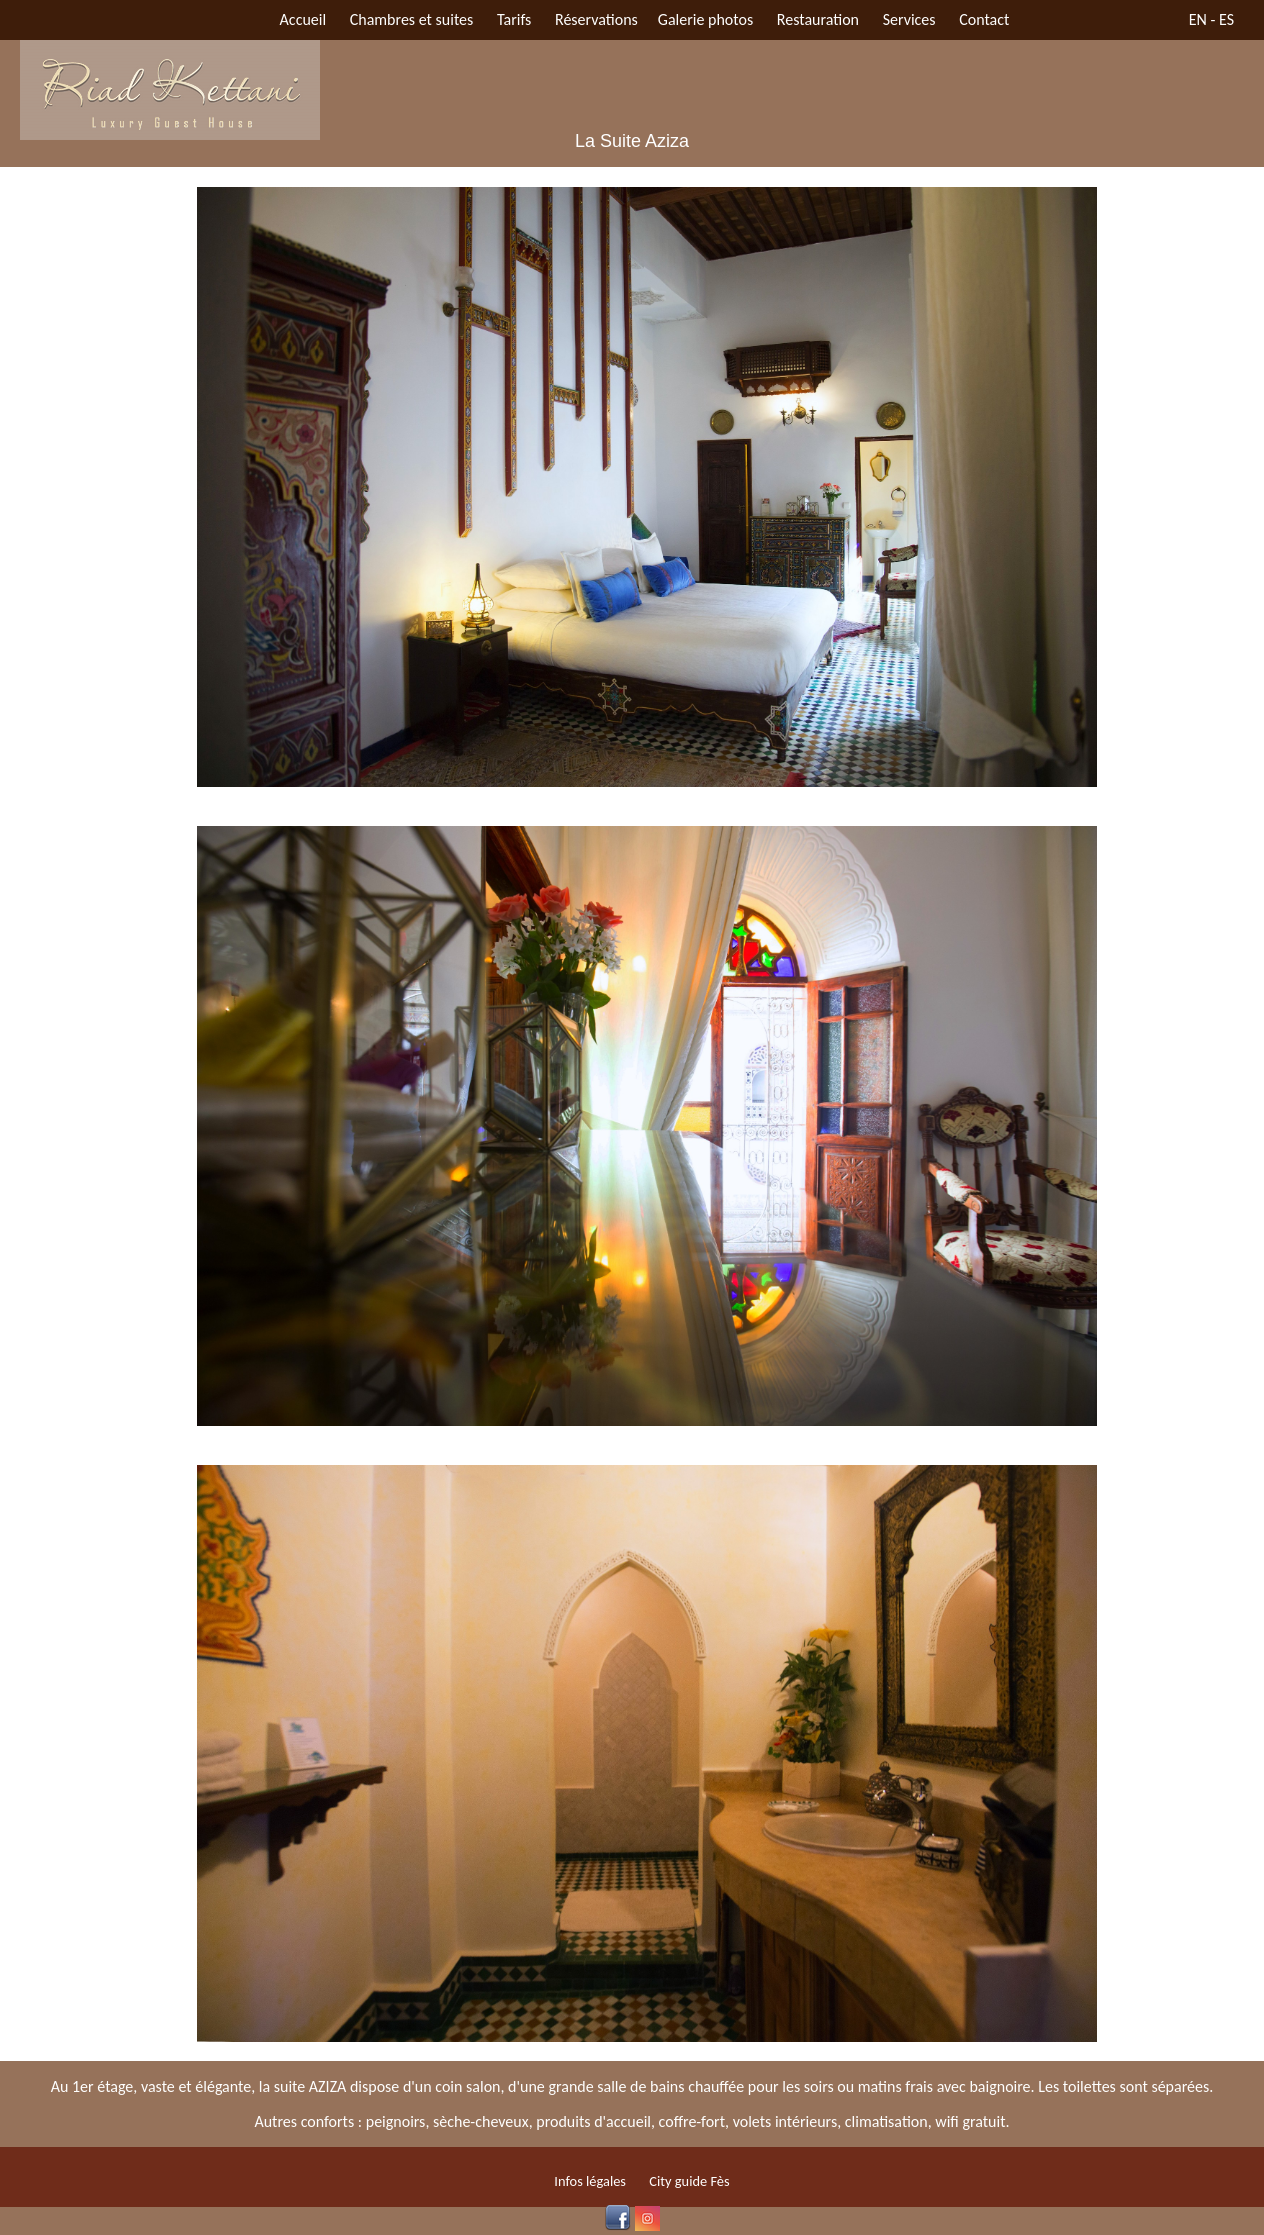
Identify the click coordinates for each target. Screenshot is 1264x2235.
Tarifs (514, 19)
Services (909, 19)
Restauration (818, 19)
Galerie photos (705, 19)
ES (1226, 19)
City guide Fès (689, 2181)
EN (1198, 19)
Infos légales (590, 2181)
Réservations (596, 19)
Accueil (303, 19)
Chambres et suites (412, 19)
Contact (984, 19)
